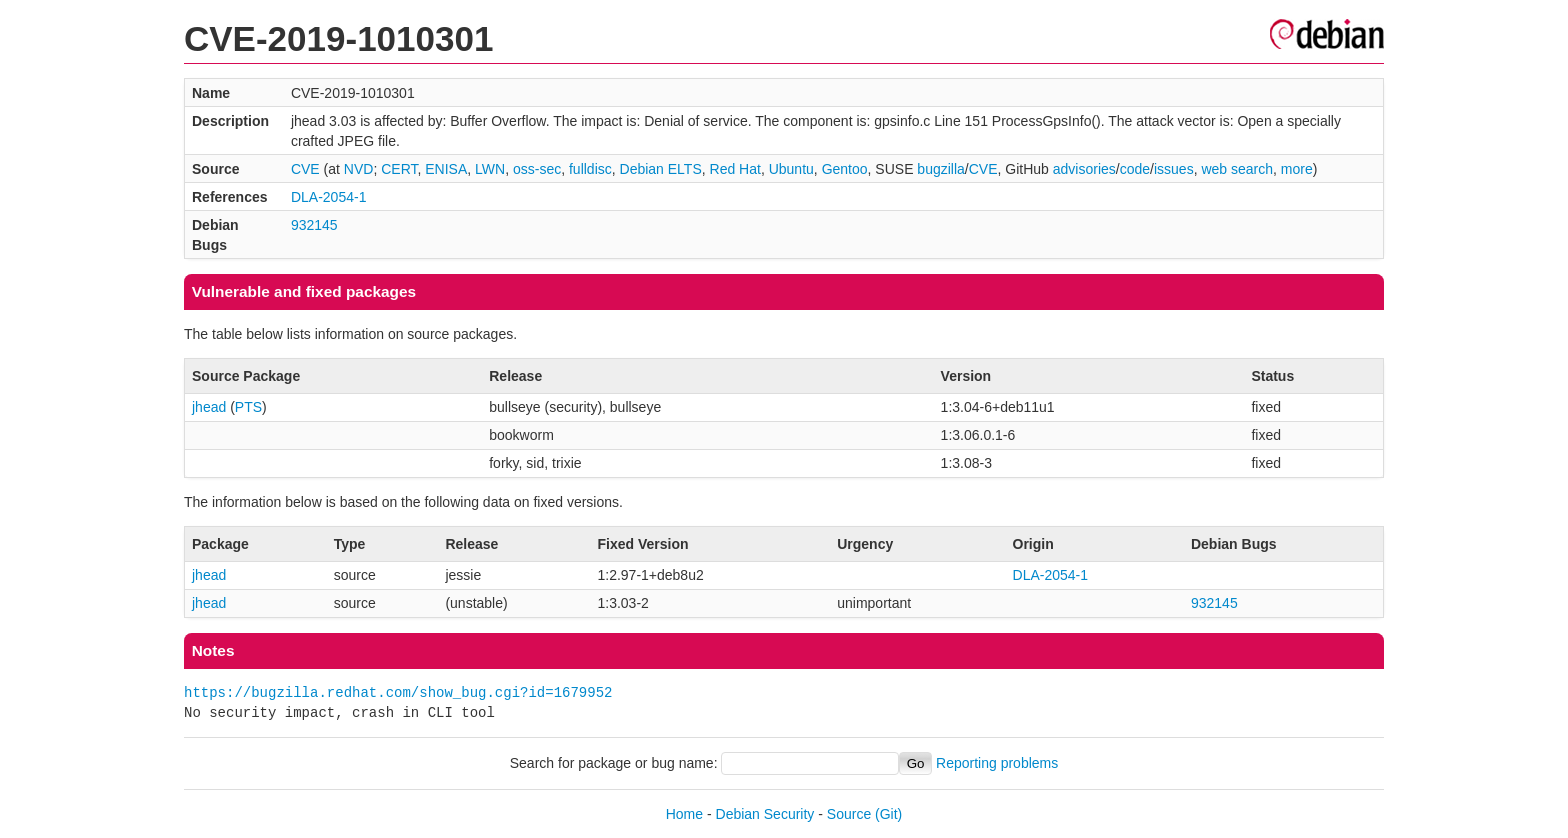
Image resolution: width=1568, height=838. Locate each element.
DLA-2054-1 (329, 197)
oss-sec (537, 169)
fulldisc (590, 169)
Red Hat (735, 169)
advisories (1084, 169)
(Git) (888, 814)
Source (849, 814)
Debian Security (765, 814)
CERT (399, 169)
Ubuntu (791, 169)
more (1297, 169)
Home (684, 814)
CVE (305, 169)
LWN (490, 169)
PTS (248, 407)
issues (1174, 169)
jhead (209, 407)
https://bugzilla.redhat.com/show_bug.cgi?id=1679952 (398, 692)
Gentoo (845, 169)
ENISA (446, 169)
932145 (314, 225)
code (1135, 169)
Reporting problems (997, 763)
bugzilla (940, 169)
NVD (359, 169)
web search (1237, 169)
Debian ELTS (661, 169)
